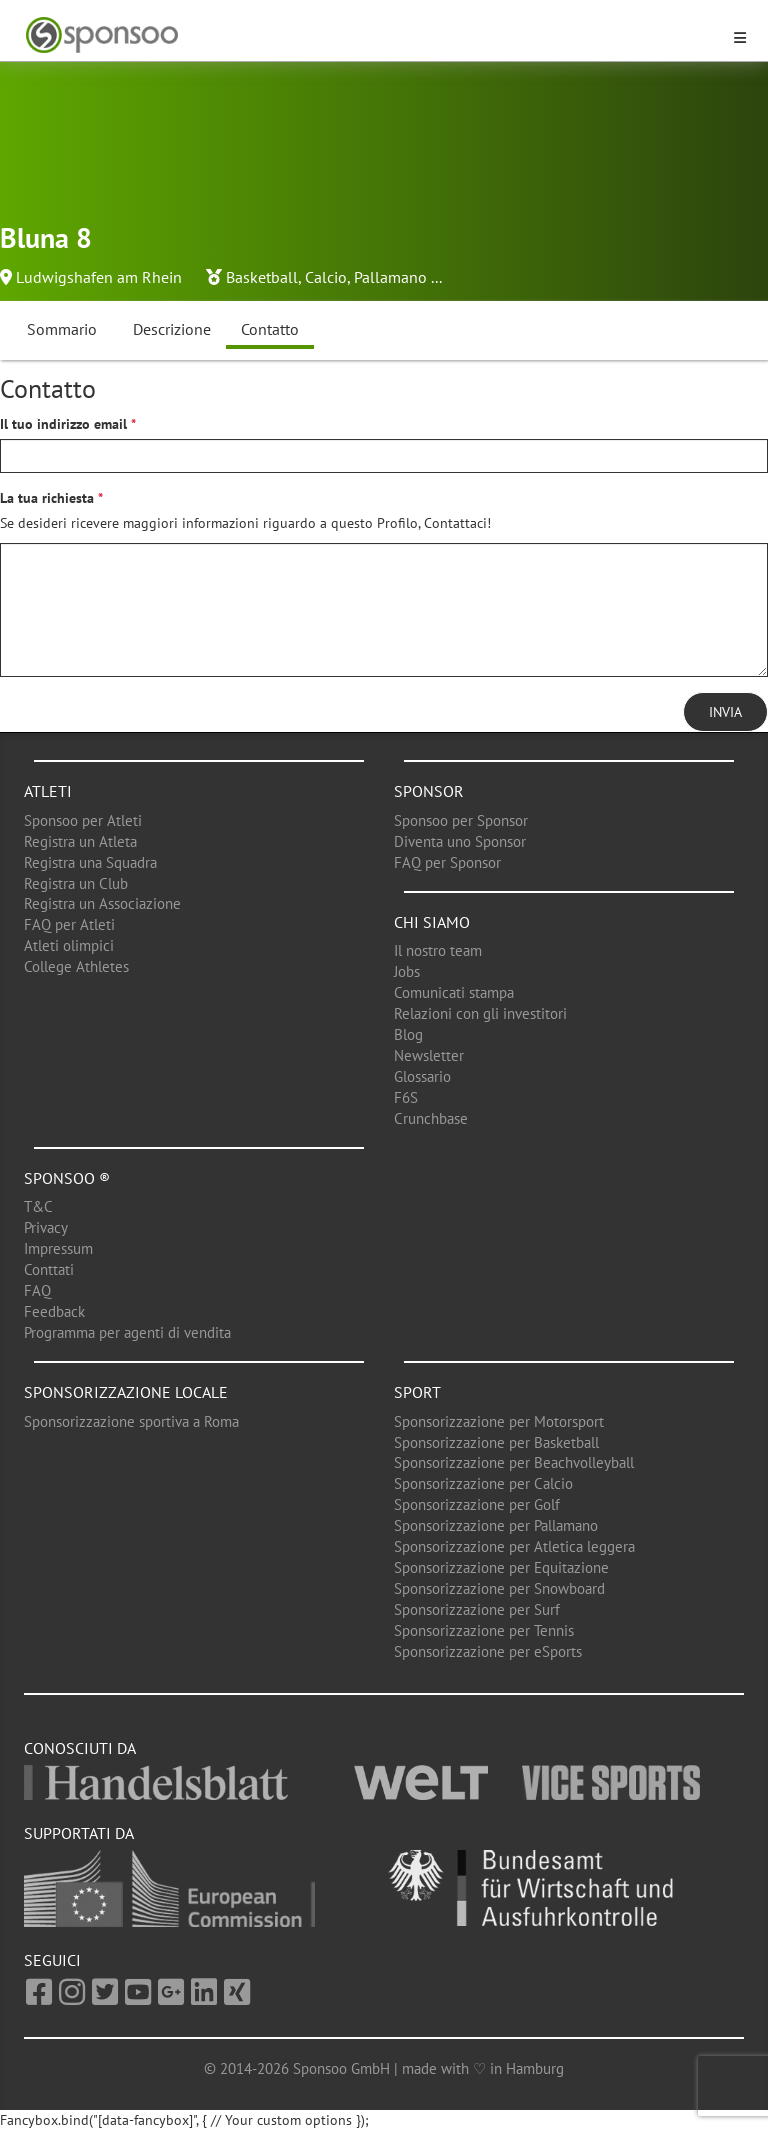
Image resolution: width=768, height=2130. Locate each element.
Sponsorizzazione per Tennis (484, 1630)
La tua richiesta (47, 498)
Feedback (54, 1311)
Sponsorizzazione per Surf (477, 1609)
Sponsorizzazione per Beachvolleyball (514, 1462)
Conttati (49, 1269)
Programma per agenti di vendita (127, 1332)
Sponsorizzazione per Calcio (483, 1483)
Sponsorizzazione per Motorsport (499, 1421)
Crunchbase (431, 1118)
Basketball (262, 277)
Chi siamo (432, 922)
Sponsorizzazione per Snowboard (499, 1588)
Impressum (58, 1248)
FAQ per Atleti (69, 924)
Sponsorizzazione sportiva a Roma (131, 1421)
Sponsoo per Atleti (83, 820)
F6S (406, 1097)
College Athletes (76, 966)
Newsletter (429, 1055)
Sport (417, 1392)
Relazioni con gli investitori (480, 1013)
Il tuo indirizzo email (63, 424)
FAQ (37, 1290)
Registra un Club (76, 883)
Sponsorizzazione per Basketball (496, 1442)
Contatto (270, 329)
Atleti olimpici (69, 945)
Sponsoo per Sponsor (461, 820)
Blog (408, 1034)
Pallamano (390, 277)
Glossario (422, 1076)
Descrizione (172, 329)
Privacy (46, 1227)
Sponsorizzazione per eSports (488, 1651)
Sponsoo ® (67, 1178)
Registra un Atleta (80, 841)
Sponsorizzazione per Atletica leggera (514, 1546)
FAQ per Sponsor (447, 862)
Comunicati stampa (454, 992)
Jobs (407, 971)
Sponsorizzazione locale (126, 1392)
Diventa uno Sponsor (460, 841)
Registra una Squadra (90, 862)
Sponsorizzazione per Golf (477, 1504)
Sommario (62, 329)
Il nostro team (438, 950)
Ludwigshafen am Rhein (99, 277)
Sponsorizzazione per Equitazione (501, 1567)
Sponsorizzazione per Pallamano (496, 1525)
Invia (725, 712)
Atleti (48, 791)
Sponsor (429, 791)
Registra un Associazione (102, 903)
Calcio (326, 277)
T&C (38, 1206)
